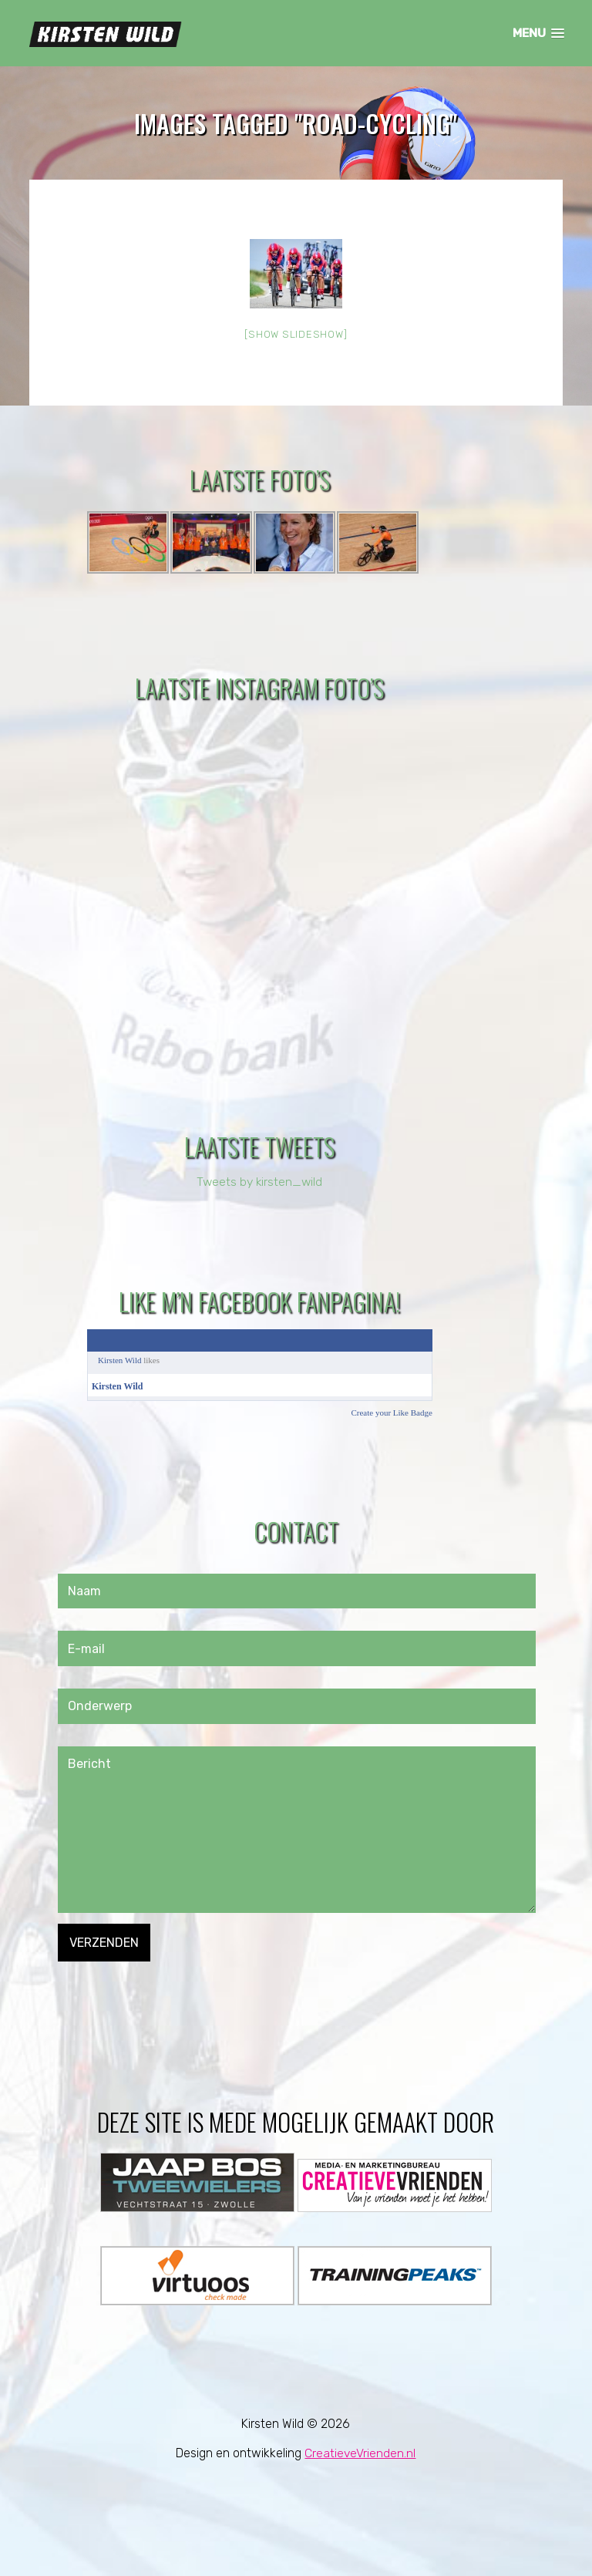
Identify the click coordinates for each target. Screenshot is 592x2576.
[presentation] (175, 1992)
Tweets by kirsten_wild (259, 1181)
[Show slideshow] (295, 335)
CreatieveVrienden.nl (360, 2453)
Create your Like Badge (391, 1412)
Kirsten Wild (120, 1360)
